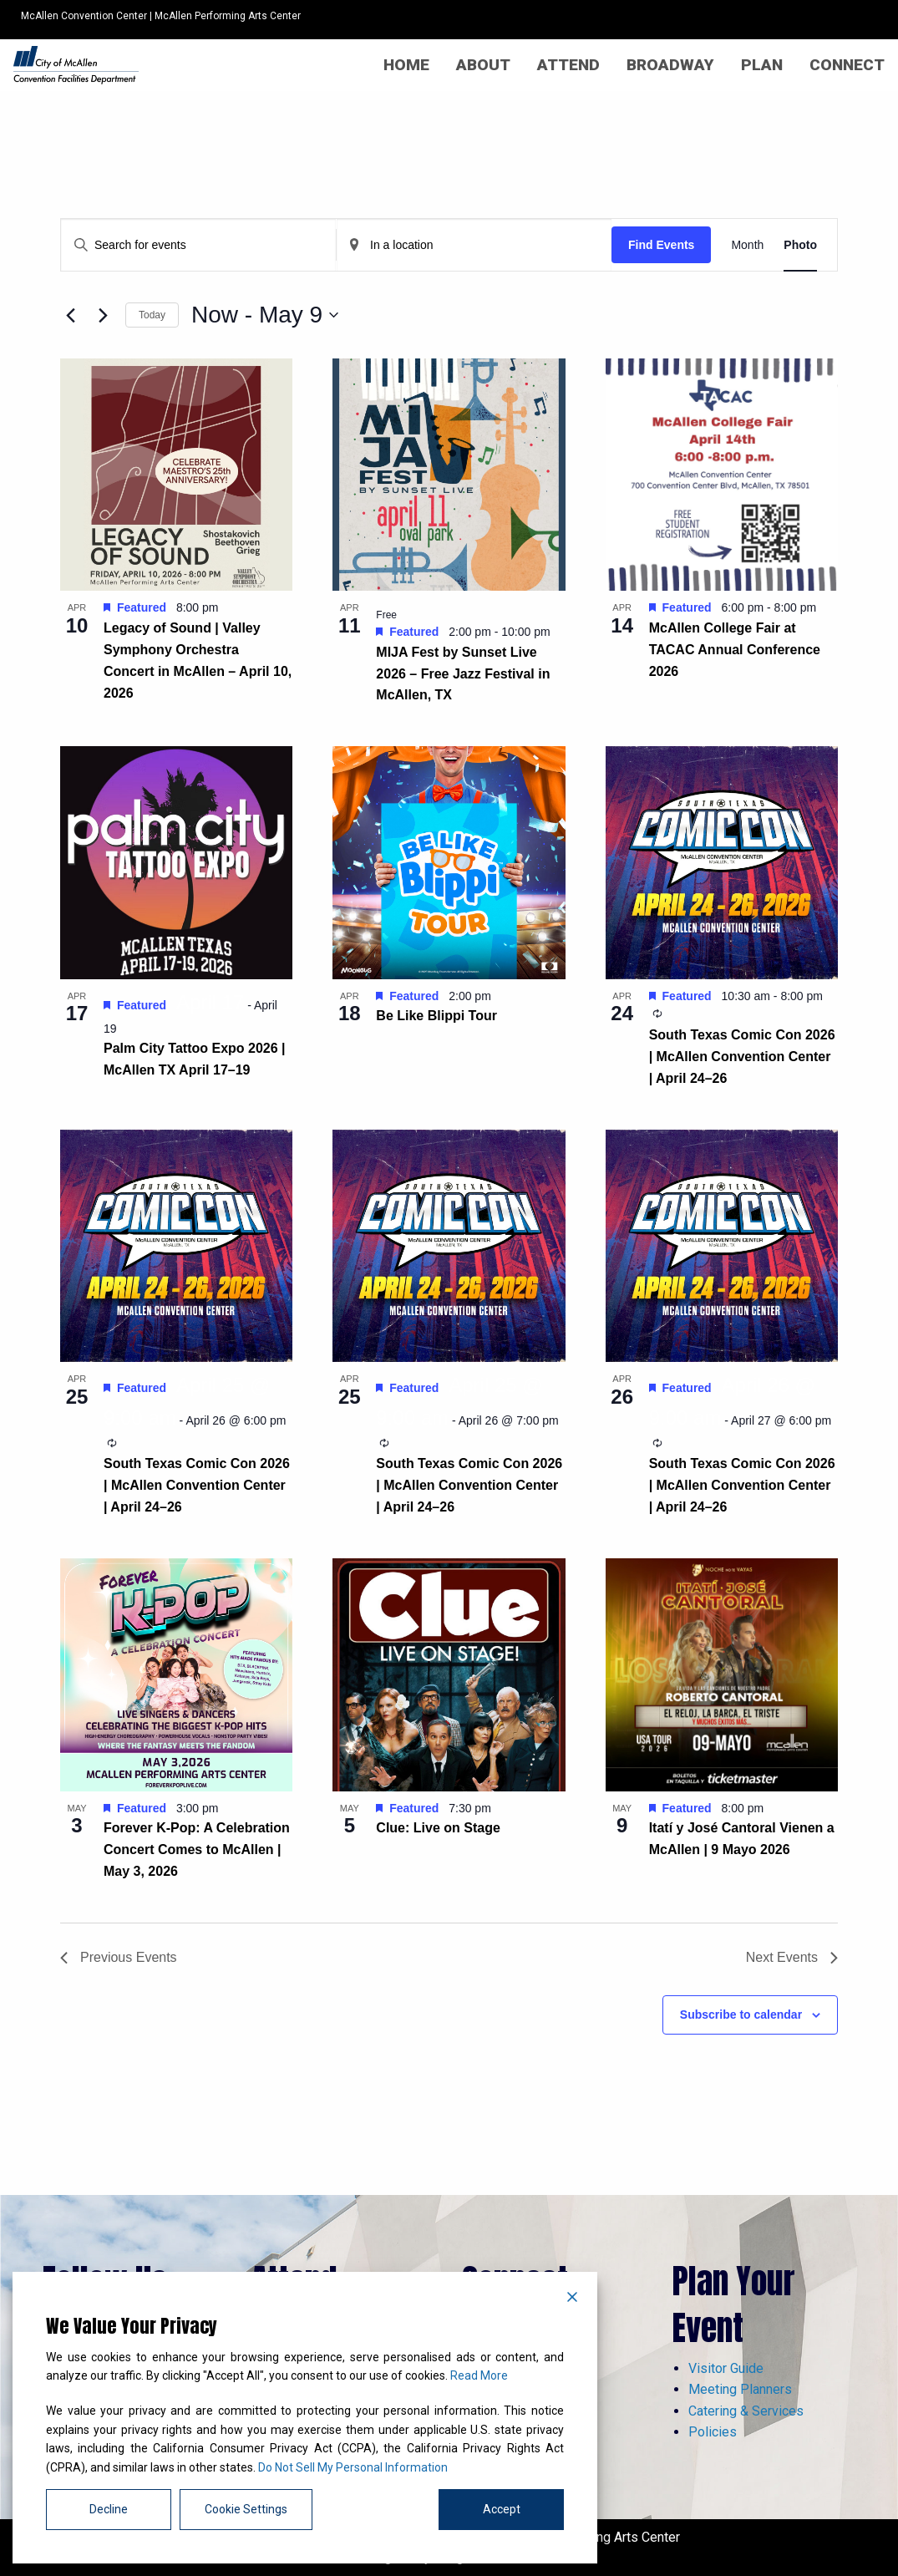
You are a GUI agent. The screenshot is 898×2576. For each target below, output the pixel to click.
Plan (762, 64)
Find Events (661, 245)
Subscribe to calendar (741, 2014)
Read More (479, 2375)
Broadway (670, 64)
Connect (847, 64)
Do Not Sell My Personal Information (353, 2467)
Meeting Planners (740, 2389)
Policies (712, 2432)
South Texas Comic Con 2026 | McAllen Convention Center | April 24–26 (742, 1056)
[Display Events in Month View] (747, 245)
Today (152, 315)
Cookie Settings (246, 2509)
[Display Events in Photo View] (800, 245)
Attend (568, 64)
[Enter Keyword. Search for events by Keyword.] (198, 245)
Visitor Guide (726, 2368)
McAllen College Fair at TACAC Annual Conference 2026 (734, 649)
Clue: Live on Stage (438, 1828)
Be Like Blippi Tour (436, 1016)
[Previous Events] (70, 315)
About (483, 64)
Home (406, 64)
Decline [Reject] (108, 2509)
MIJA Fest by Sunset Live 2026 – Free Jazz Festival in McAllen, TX (463, 674)
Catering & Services (746, 2411)
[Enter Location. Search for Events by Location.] (474, 245)
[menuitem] (406, 64)
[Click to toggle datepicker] (264, 315)
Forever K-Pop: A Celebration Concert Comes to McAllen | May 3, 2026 (197, 1849)
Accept (501, 2509)
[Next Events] (103, 315)
